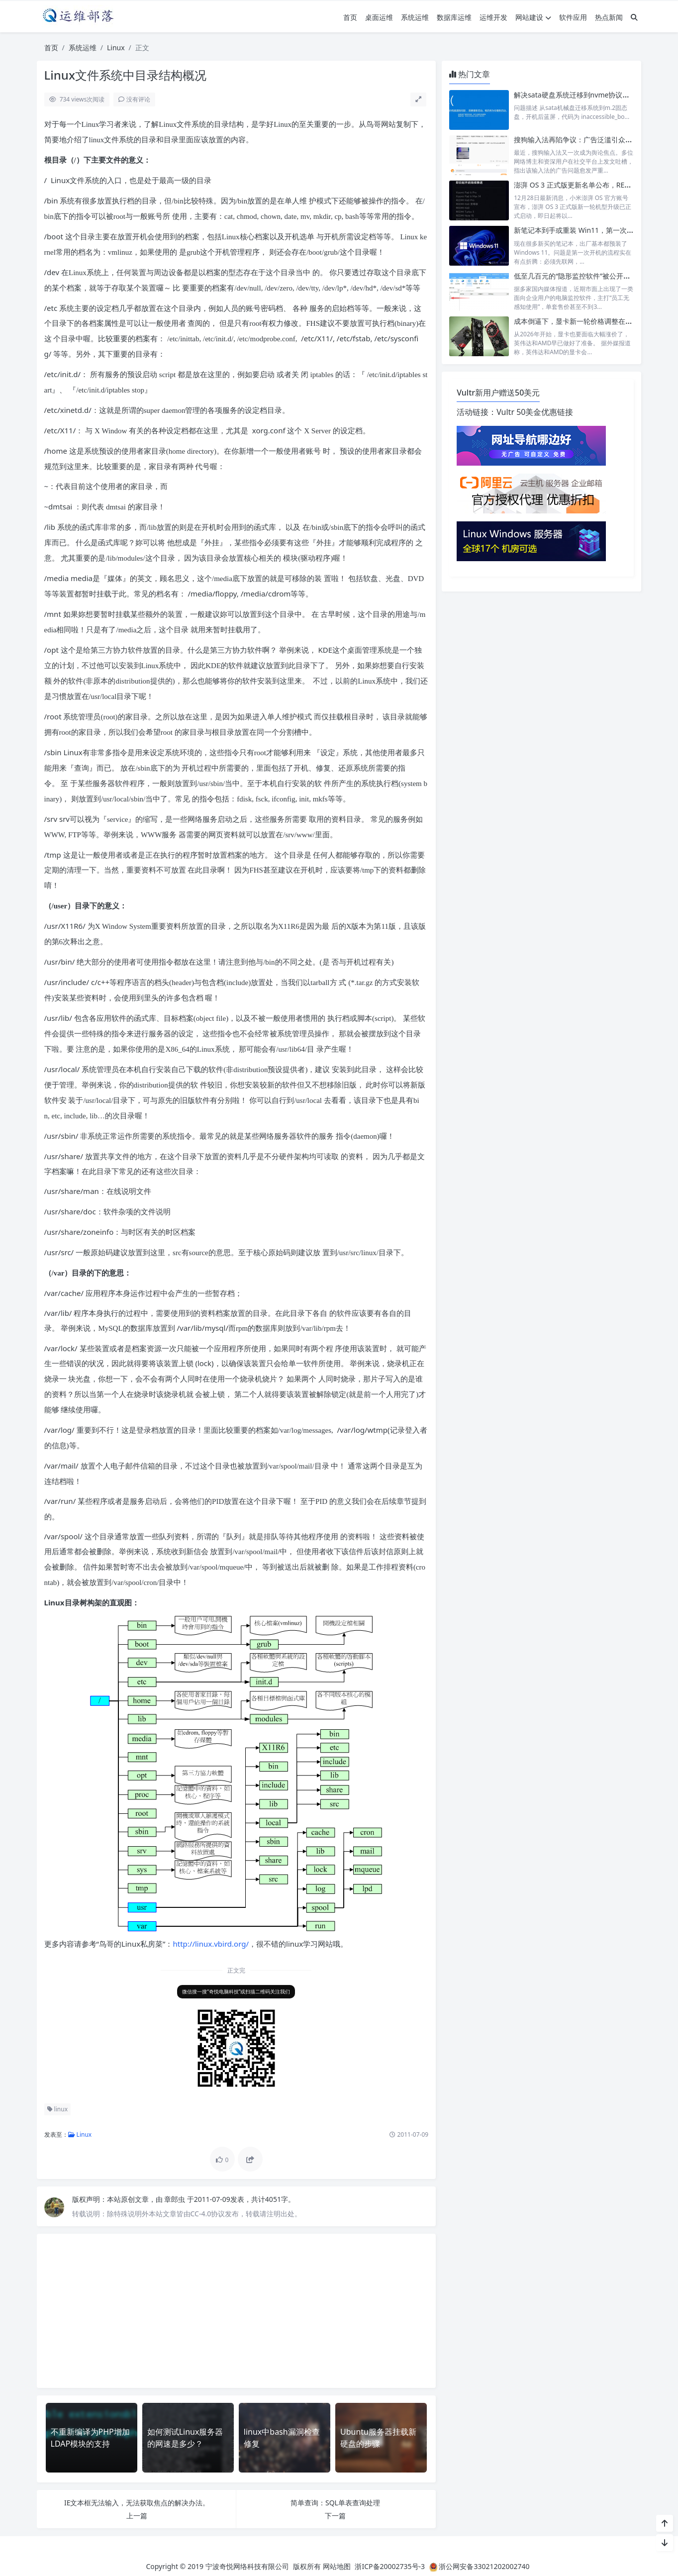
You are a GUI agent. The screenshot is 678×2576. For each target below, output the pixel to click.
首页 (350, 17)
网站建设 (533, 17)
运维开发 (493, 17)
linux (57, 2109)
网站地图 (337, 2566)
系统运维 (415, 17)
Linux (116, 47)
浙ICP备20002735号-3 (390, 2566)
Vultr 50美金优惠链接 (534, 411)
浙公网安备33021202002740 (484, 2566)
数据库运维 (454, 17)
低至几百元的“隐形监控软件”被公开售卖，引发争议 (593, 276)
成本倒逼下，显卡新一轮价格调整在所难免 (580, 321)
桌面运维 (379, 17)
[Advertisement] (236, 2310)
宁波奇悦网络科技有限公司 (247, 2566)
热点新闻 (609, 17)
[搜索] (634, 17)
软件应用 (573, 17)
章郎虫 (175, 2199)
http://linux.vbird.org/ (211, 1944)
